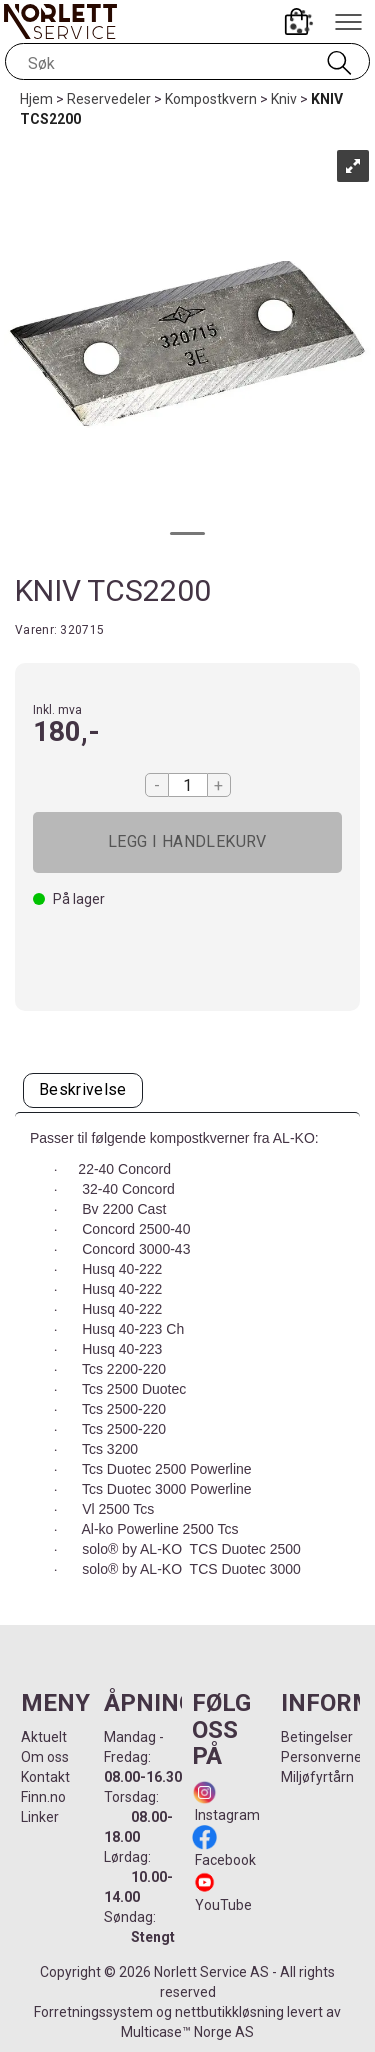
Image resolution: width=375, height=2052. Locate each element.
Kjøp (187, 842)
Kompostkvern (211, 99)
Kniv (284, 99)
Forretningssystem (93, 2012)
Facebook (224, 1860)
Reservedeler (109, 99)
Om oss (45, 1757)
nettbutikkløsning (229, 2012)
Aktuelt (44, 1737)
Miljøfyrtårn (317, 1777)
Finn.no (43, 1797)
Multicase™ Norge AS (187, 2032)
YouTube (223, 1905)
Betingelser (317, 1737)
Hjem (36, 99)
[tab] (83, 1090)
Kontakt (45, 1777)
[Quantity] (188, 785)
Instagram (226, 1815)
